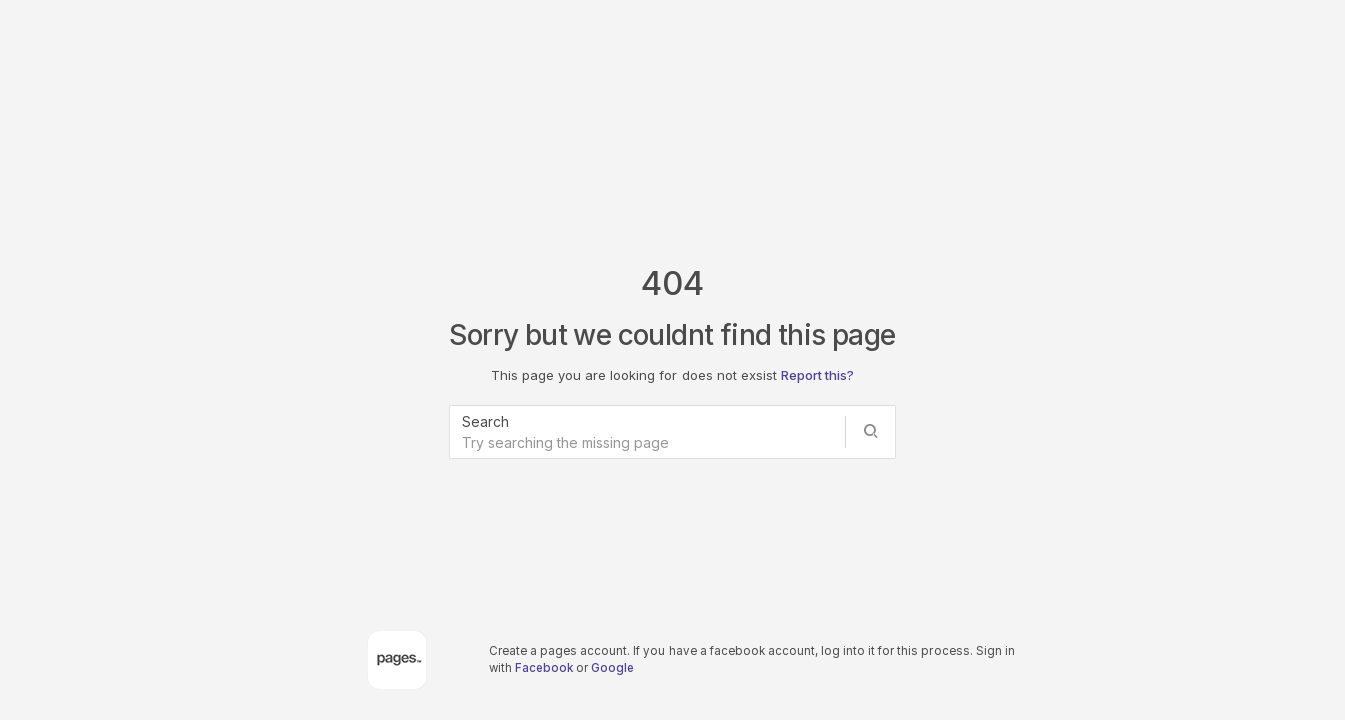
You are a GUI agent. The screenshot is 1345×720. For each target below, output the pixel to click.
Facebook (544, 668)
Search (485, 421)
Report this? (817, 375)
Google (612, 668)
